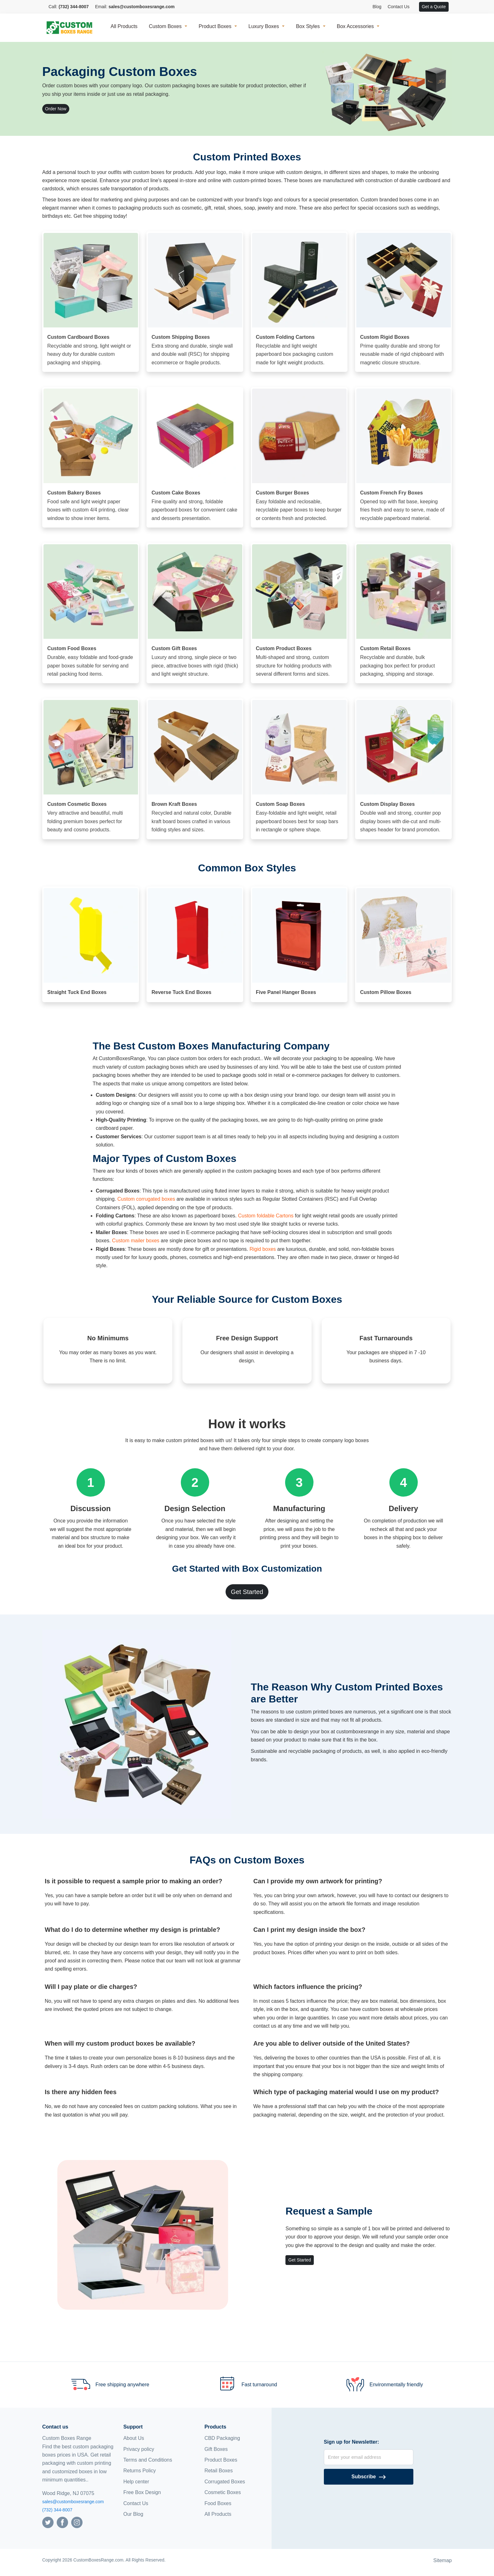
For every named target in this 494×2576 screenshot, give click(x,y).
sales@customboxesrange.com (73, 2501)
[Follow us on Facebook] (62, 2522)
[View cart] (416, 7)
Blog (376, 6)
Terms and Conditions (147, 2460)
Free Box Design (142, 2492)
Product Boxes (214, 26)
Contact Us (398, 6)
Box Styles (308, 26)
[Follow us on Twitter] (48, 2522)
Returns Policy (139, 2470)
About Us (133, 2438)
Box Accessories (355, 26)
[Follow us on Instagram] (77, 2522)
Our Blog (133, 2514)
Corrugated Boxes (224, 2481)
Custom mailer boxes (135, 1240)
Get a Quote (434, 6)
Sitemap (442, 2560)
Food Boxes (217, 2503)
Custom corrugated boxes (146, 1199)
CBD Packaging (222, 2438)
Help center (136, 2481)
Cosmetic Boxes (222, 2492)
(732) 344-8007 (57, 2509)
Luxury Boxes (263, 26)
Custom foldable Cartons (265, 1215)
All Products (124, 26)
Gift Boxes (216, 2449)
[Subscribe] (369, 2477)
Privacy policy (138, 2449)
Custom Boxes (165, 26)
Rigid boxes (263, 1249)
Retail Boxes (218, 2470)
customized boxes (72, 2471)
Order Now (55, 108)
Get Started (247, 1591)
